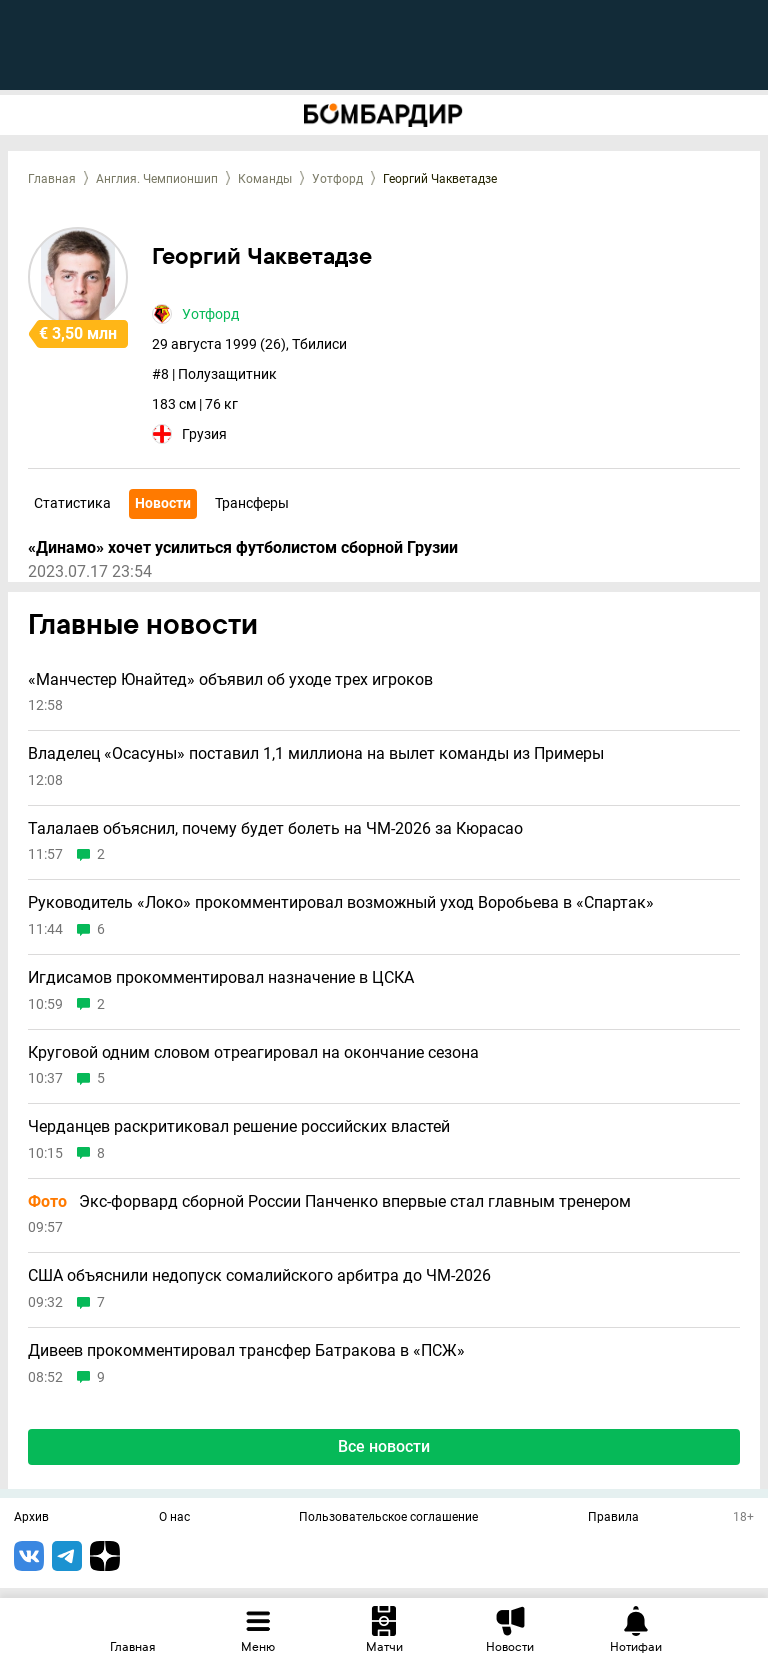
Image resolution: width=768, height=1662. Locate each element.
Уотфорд (337, 179)
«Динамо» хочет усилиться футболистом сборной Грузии (243, 548)
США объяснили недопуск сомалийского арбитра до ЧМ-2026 (259, 1276)
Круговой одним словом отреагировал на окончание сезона (253, 1053)
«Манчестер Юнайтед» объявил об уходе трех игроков (230, 680)
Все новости (384, 1446)
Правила (613, 1518)
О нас (174, 1518)
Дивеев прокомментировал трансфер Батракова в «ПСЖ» (246, 1351)
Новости (163, 503)
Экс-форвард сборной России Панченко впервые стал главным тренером (329, 1202)
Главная (52, 179)
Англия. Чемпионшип (157, 179)
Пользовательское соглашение (388, 1518)
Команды (265, 179)
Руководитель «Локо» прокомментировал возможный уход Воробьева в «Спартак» (341, 903)
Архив (31, 1518)
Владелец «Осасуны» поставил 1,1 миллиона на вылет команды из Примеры (316, 754)
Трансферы (252, 503)
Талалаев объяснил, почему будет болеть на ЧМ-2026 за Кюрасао (275, 829)
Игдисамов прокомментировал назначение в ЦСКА (221, 978)
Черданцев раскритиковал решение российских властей (239, 1127)
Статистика (72, 503)
